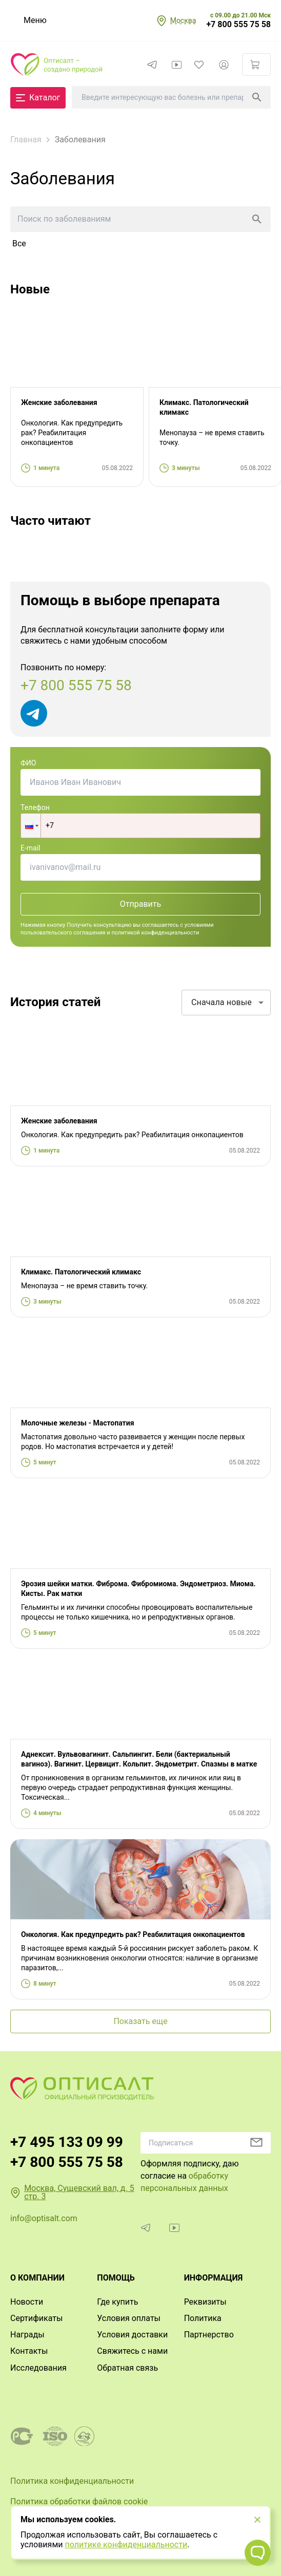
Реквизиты (205, 2302)
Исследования (38, 2368)
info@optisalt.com (43, 2218)
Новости (26, 2302)
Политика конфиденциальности (72, 2481)
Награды (27, 2334)
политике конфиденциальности (126, 2544)
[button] (31, 826)
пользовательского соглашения (63, 932)
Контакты (29, 2351)
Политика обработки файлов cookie (79, 2501)
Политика (203, 2318)
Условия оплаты (128, 2318)
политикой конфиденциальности (155, 932)
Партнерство (209, 2334)
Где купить (117, 2302)
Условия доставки (132, 2334)
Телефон (35, 807)
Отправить (140, 904)
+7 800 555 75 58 (238, 24)
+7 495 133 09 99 (66, 2142)
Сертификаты (36, 2318)
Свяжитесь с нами (132, 2351)
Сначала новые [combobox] (221, 1002)
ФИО (28, 763)
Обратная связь (127, 2368)
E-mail (31, 848)
